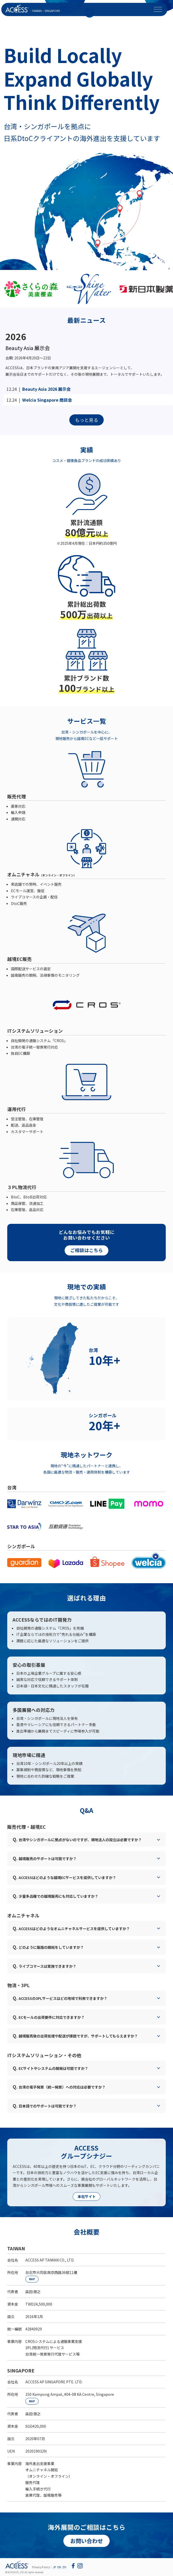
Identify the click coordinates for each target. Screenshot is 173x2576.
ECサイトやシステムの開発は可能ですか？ (50, 2068)
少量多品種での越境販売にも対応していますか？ (55, 1896)
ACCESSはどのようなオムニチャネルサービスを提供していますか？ (71, 1928)
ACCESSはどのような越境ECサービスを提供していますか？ (64, 1877)
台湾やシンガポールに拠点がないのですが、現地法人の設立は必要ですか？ (77, 1839)
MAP (32, 2279)
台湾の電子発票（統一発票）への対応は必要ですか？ (59, 2086)
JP (54, 2567)
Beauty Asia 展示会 (27, 348)
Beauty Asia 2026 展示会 (46, 389)
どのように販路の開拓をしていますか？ (48, 1947)
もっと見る (86, 420)
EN (59, 2567)
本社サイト (87, 2196)
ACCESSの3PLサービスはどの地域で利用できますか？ (60, 1998)
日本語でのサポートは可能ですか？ (45, 2105)
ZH (64, 2567)
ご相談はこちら (86, 1250)
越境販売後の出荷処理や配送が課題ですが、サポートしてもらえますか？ (75, 2035)
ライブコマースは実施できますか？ (44, 1966)
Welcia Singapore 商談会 (47, 400)
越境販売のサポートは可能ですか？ (45, 1858)
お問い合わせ (86, 2541)
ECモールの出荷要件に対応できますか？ (49, 2017)
